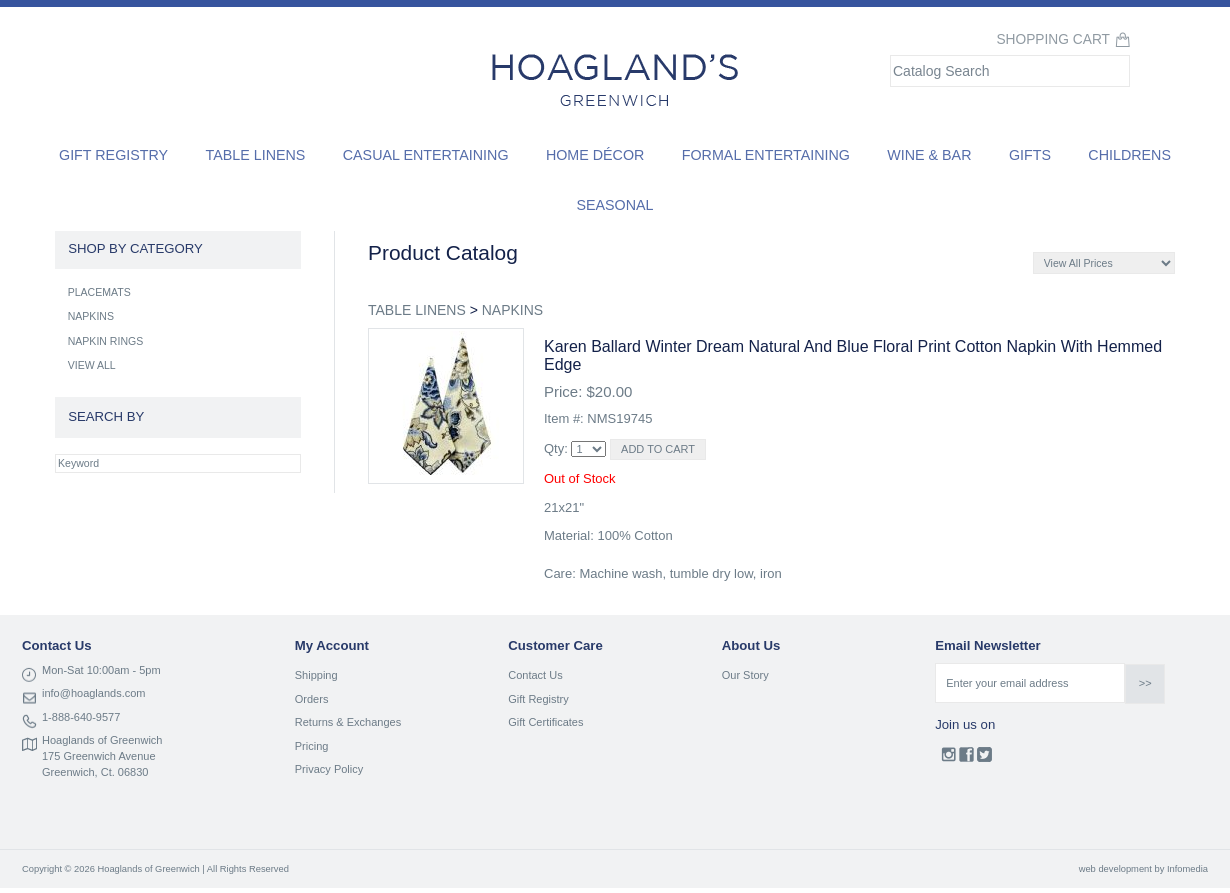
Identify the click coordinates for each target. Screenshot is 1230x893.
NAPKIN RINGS (106, 341)
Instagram (948, 759)
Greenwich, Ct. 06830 (95, 772)
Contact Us (535, 675)
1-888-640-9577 (81, 717)
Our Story (745, 675)
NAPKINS (512, 310)
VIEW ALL (92, 365)
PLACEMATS (99, 292)
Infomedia (1187, 869)
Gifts (1030, 155)
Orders (312, 699)
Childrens (1129, 155)
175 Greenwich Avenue (99, 756)
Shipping (316, 675)
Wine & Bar (929, 155)
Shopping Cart (1053, 39)
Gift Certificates (545, 722)
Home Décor (595, 155)
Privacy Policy (329, 769)
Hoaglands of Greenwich (102, 740)
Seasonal (614, 205)
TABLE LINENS (417, 310)
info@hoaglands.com (94, 693)
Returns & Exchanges (348, 722)
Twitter (984, 759)
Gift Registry (113, 155)
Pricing (312, 746)
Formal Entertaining (766, 155)
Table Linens (256, 155)
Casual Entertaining (426, 155)
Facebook (966, 759)
